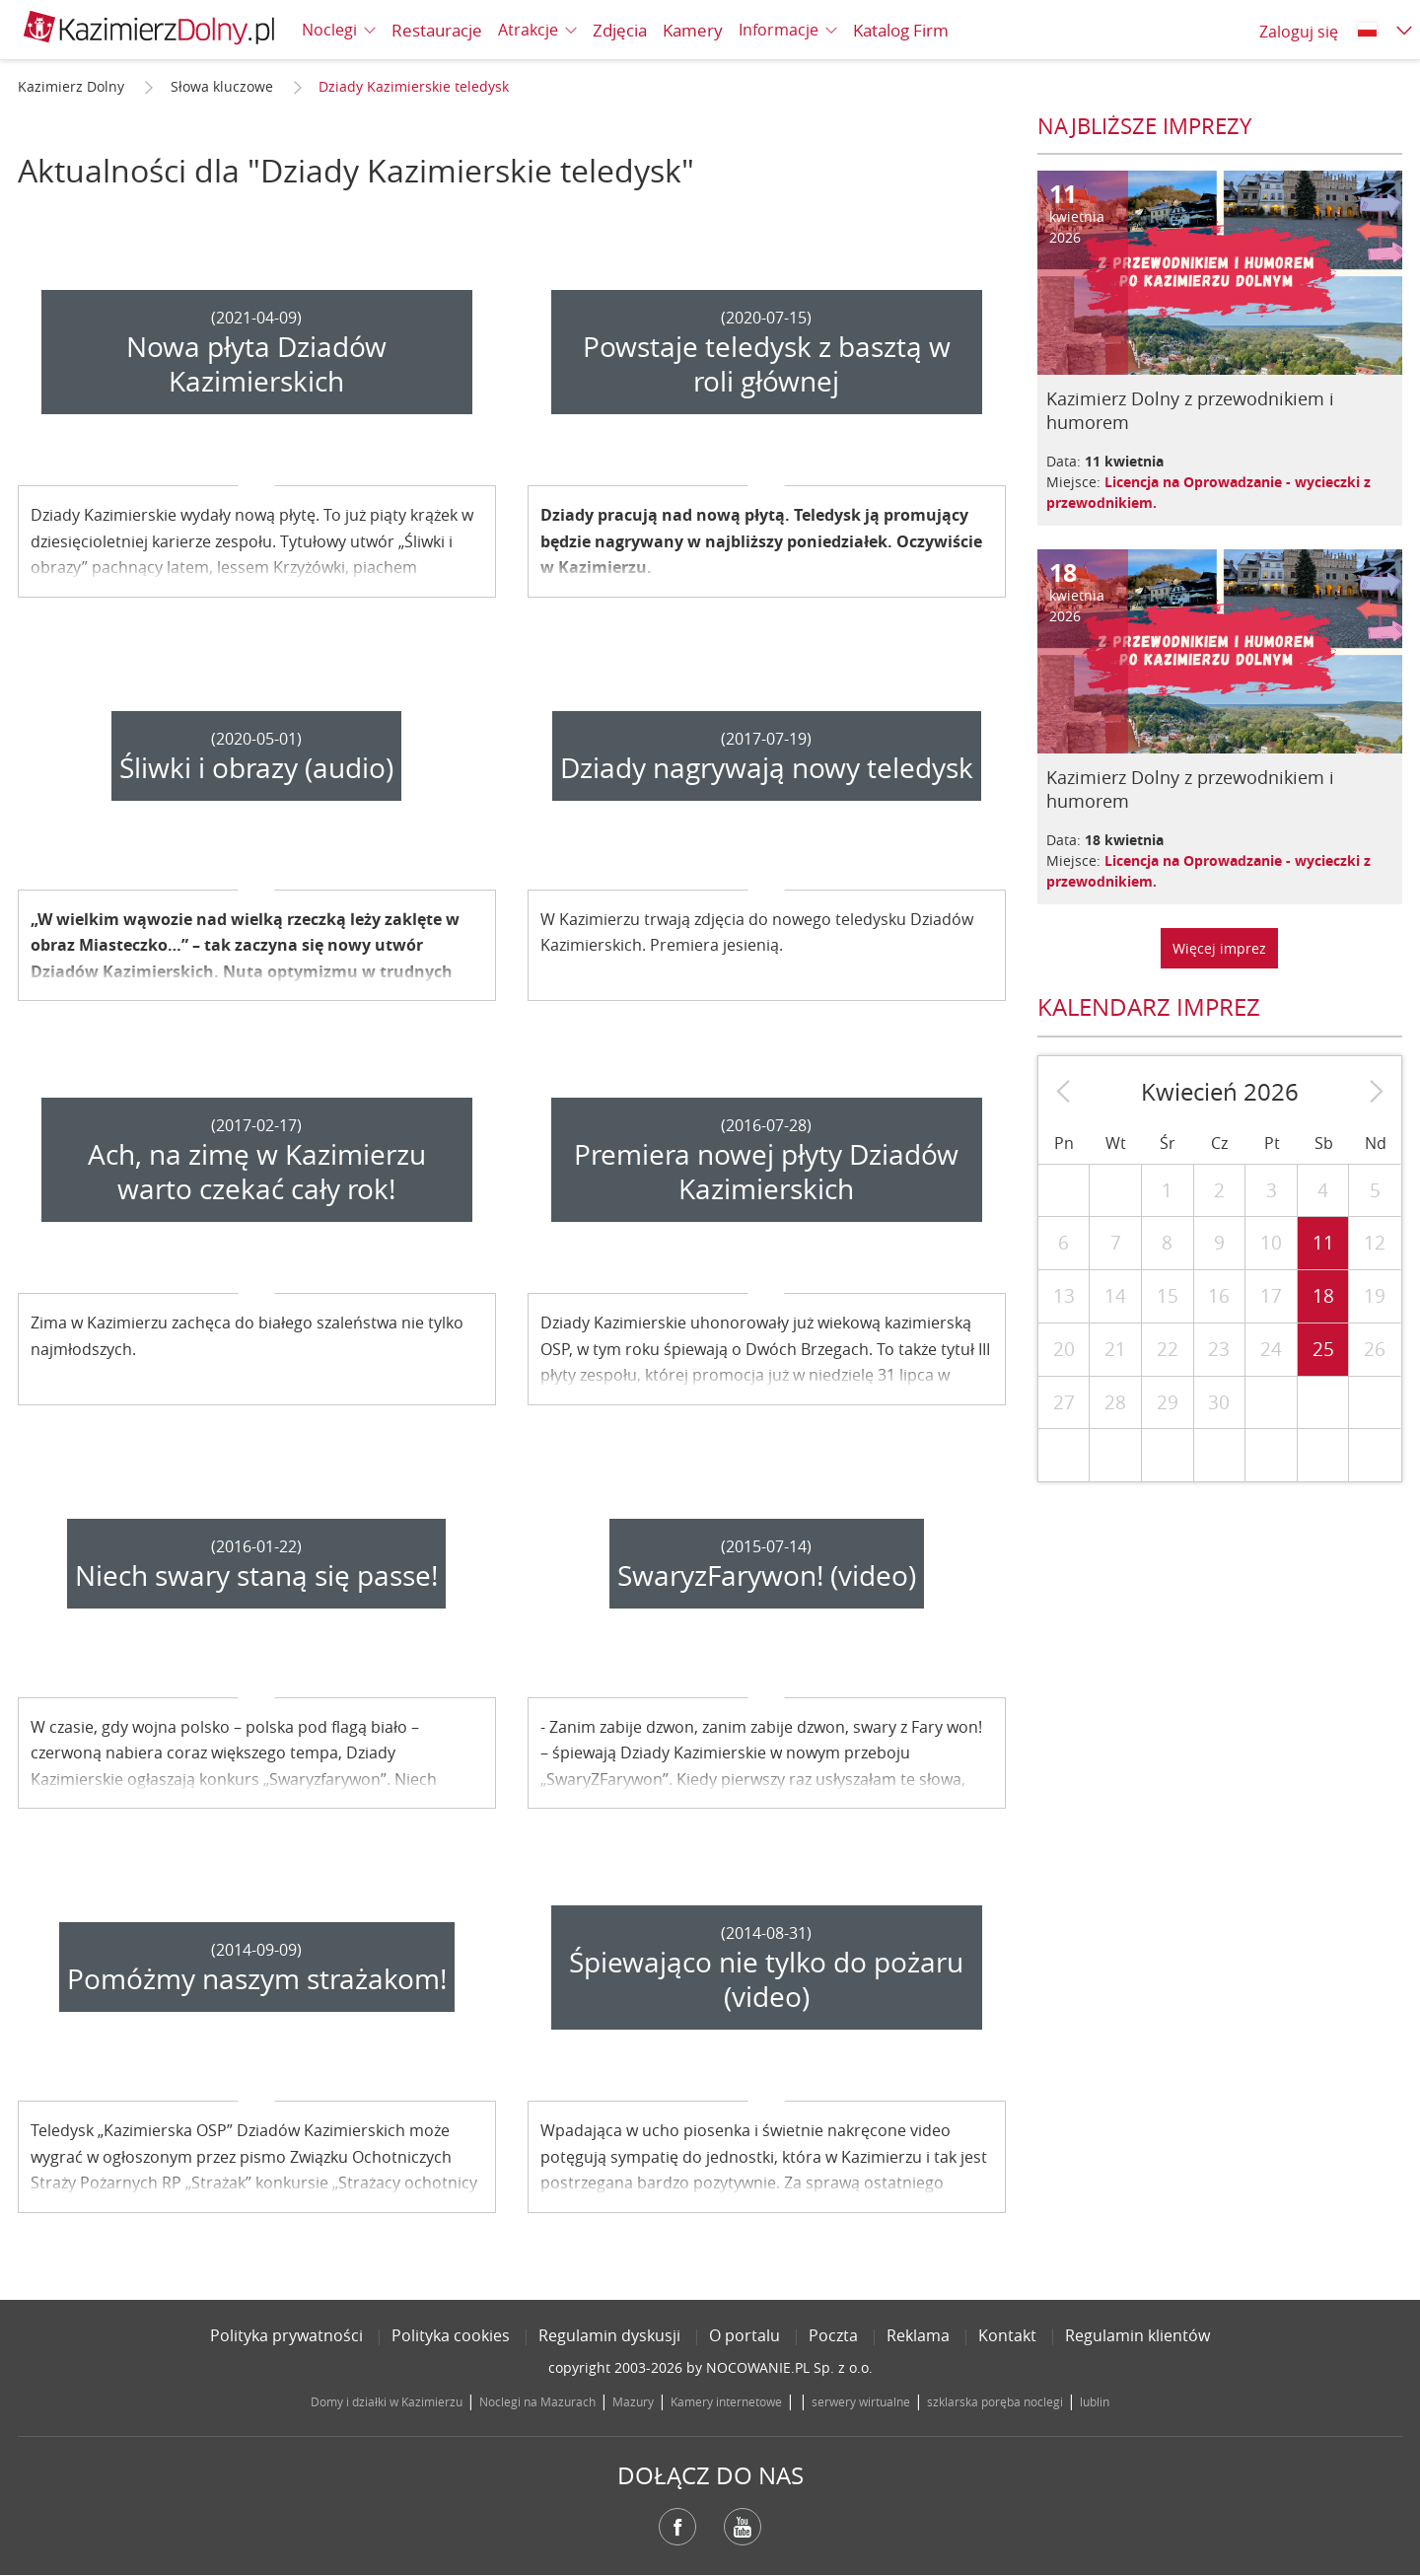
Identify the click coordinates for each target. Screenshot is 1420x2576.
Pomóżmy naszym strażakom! (257, 1979)
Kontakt (1007, 2335)
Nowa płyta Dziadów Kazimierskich (256, 363)
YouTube (742, 2526)
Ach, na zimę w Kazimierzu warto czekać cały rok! (257, 1171)
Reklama (918, 2335)
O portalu (744, 2335)
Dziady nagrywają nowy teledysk (766, 768)
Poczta (833, 2335)
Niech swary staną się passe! (256, 1575)
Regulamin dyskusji (609, 2335)
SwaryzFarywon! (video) (766, 1575)
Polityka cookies (450, 2335)
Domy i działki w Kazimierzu (386, 2401)
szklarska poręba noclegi (995, 2401)
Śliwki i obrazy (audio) (256, 768)
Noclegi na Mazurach (537, 2401)
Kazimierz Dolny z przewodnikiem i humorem (1190, 410)
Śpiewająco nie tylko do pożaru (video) (766, 1979)
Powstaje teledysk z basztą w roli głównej (767, 363)
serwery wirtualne (861, 2401)
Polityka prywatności (286, 2335)
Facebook (677, 2526)
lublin (1094, 2401)
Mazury (633, 2401)
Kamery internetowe (726, 2401)
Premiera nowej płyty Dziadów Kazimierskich (766, 1171)
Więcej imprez (1219, 948)
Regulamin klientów (1137, 2335)
